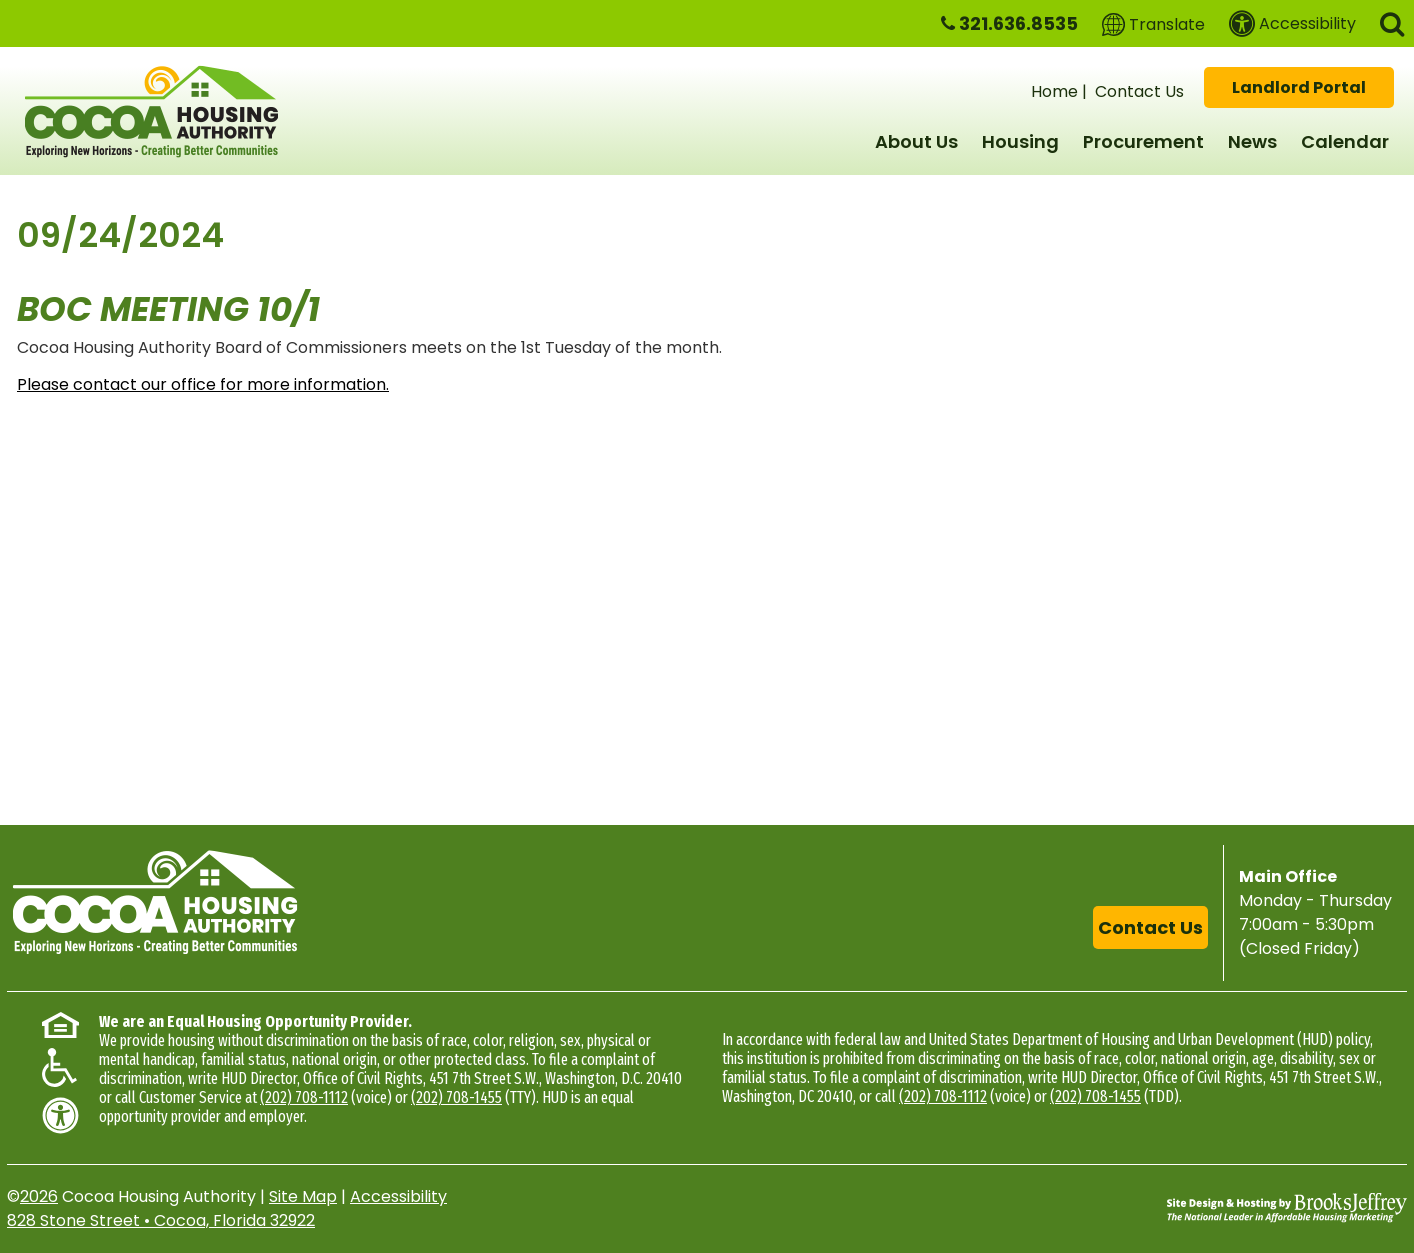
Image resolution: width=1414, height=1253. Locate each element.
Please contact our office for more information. (203, 384)
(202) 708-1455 (456, 1097)
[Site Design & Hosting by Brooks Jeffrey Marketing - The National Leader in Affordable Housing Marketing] (1287, 1207)
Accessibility (398, 1196)
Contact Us (1139, 91)
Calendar (1345, 141)
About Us (916, 141)
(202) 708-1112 (304, 1097)
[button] (1392, 22)
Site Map (303, 1196)
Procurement (1143, 141)
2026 (39, 1196)
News (1252, 141)
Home (1054, 91)
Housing (1020, 141)
